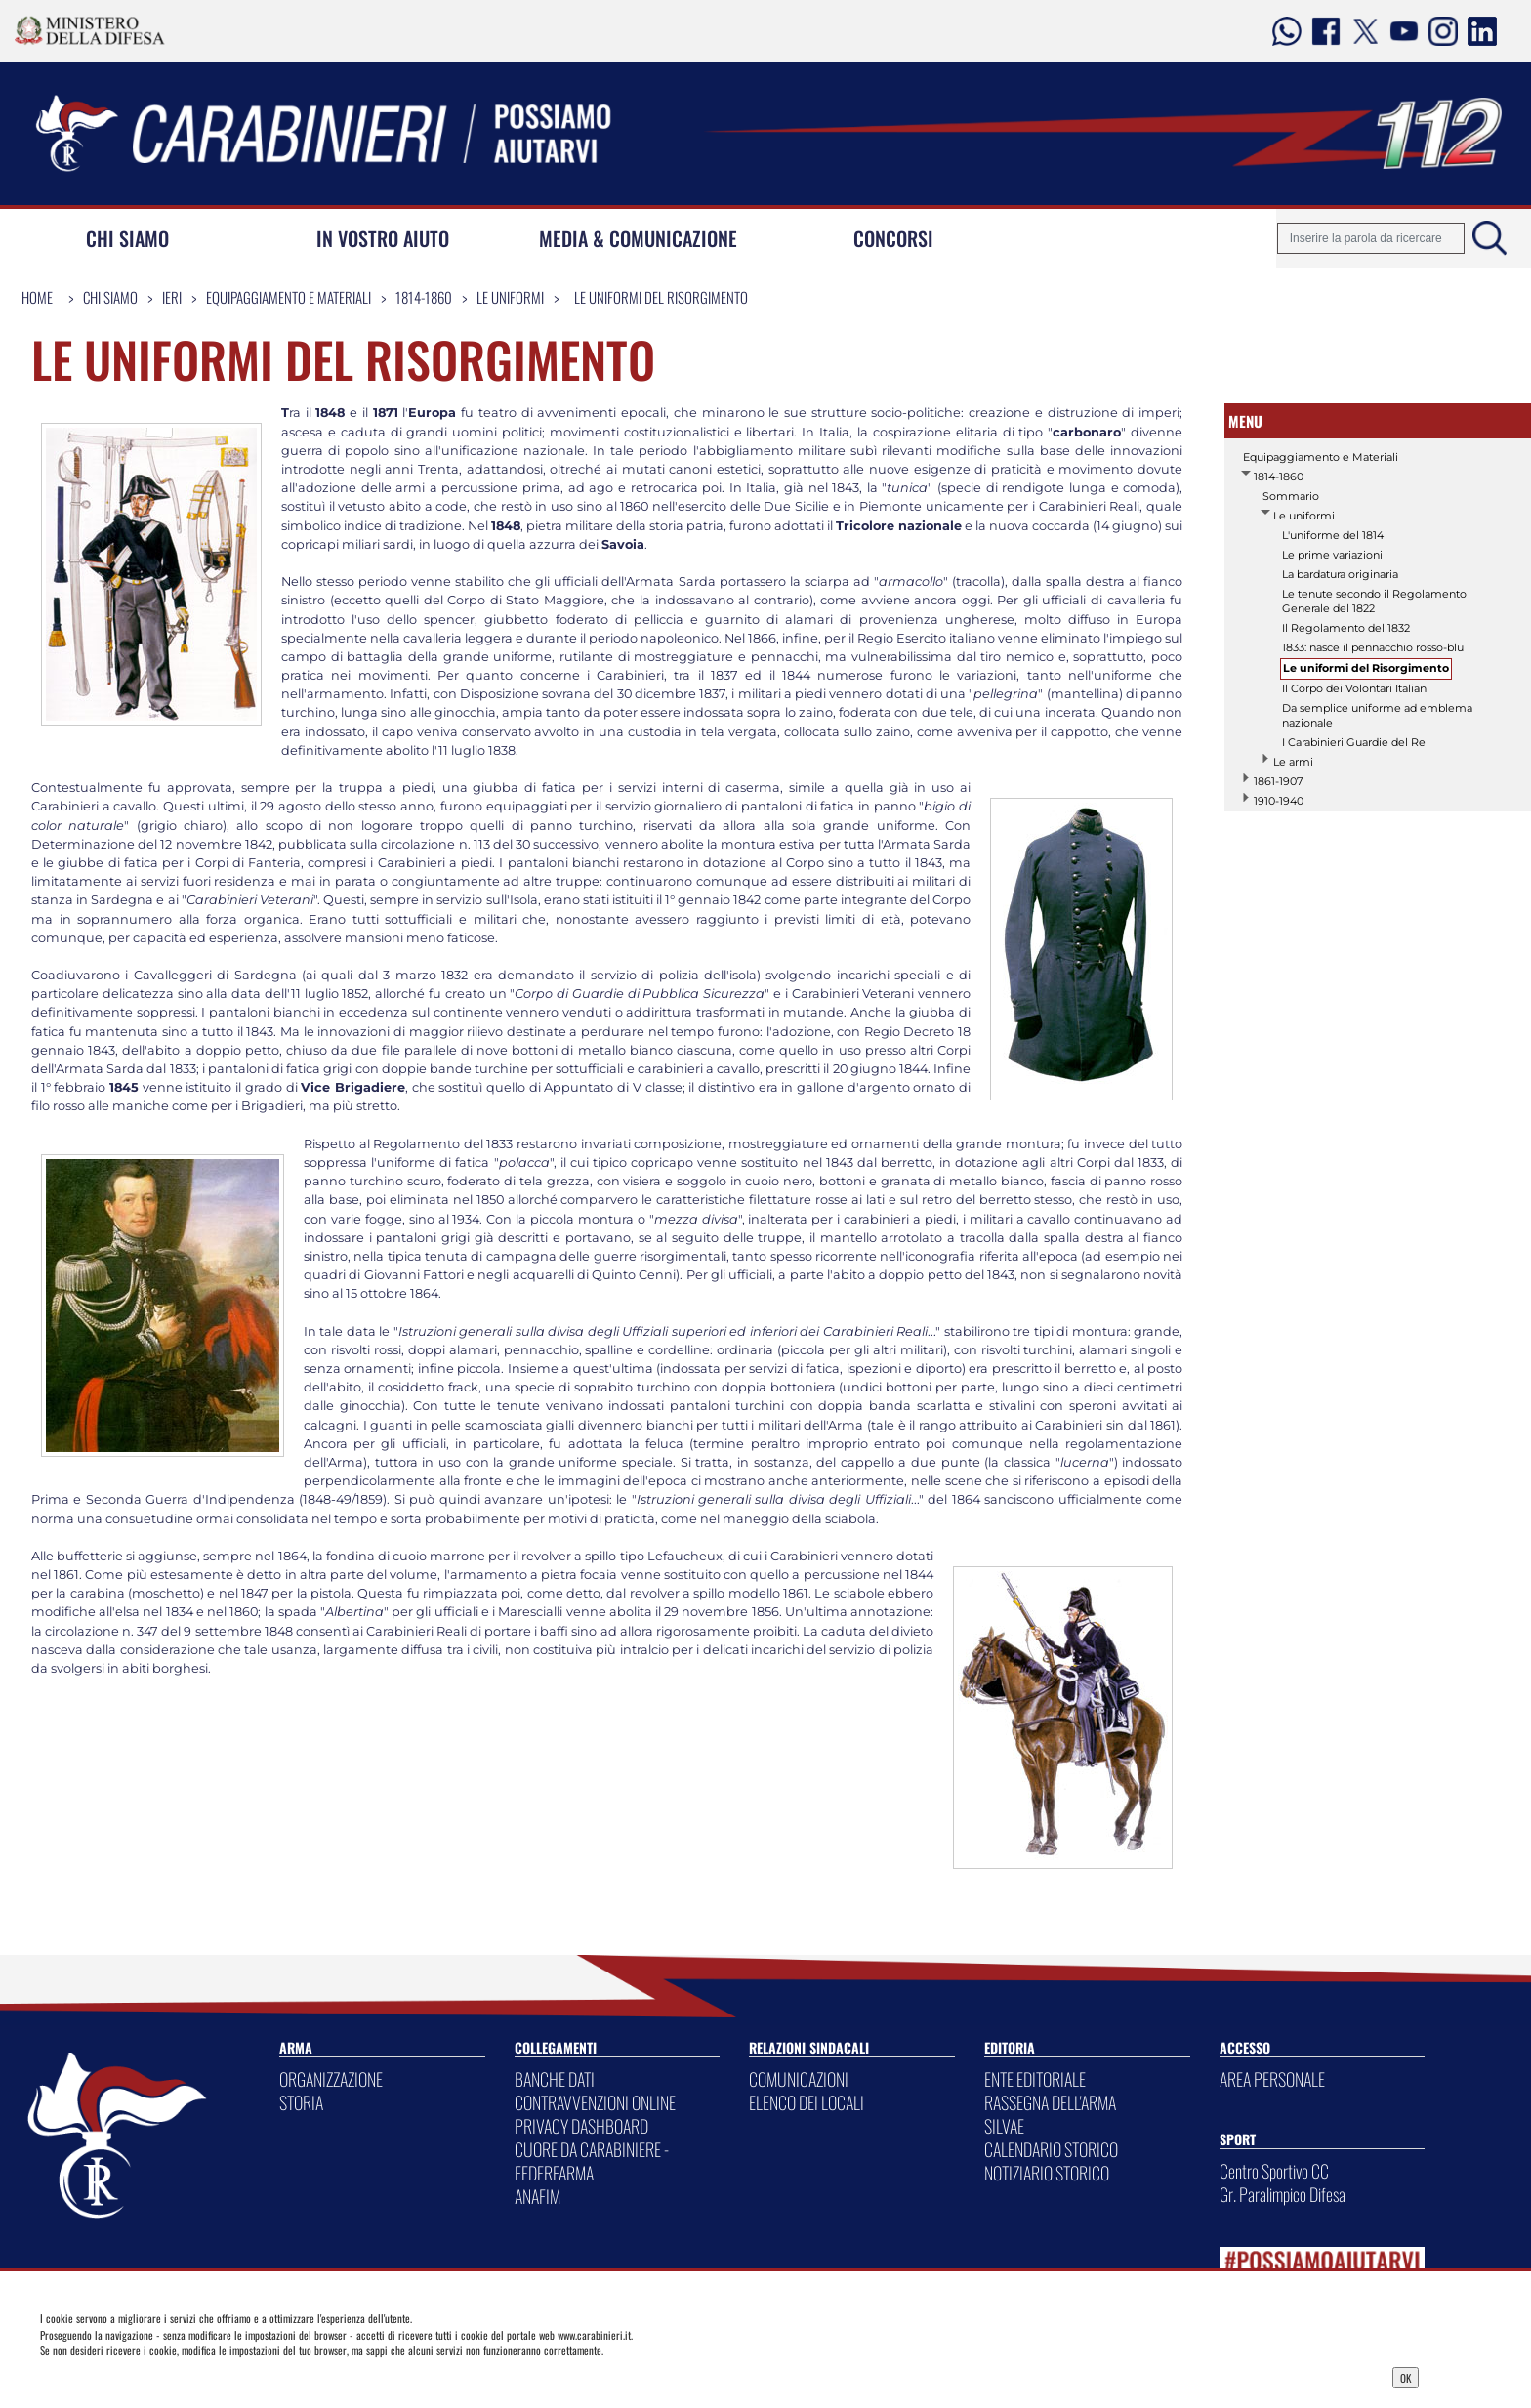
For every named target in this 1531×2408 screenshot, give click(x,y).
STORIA (301, 2102)
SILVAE (1004, 2125)
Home (37, 297)
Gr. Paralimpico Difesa (1282, 2194)
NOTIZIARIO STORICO (1046, 2172)
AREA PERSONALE (1272, 2079)
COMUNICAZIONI (798, 2079)
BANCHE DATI (555, 2079)
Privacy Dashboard (190, 2376)
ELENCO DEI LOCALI (806, 2102)
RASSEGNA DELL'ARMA (1050, 2102)
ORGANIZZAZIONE (331, 2079)
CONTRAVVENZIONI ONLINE (595, 2102)
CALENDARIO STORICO (1051, 2149)
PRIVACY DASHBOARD (581, 2125)
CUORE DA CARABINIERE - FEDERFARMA (592, 2161)
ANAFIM (537, 2196)
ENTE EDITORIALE (1035, 2079)
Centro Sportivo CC (1274, 2170)
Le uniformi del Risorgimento (661, 297)
